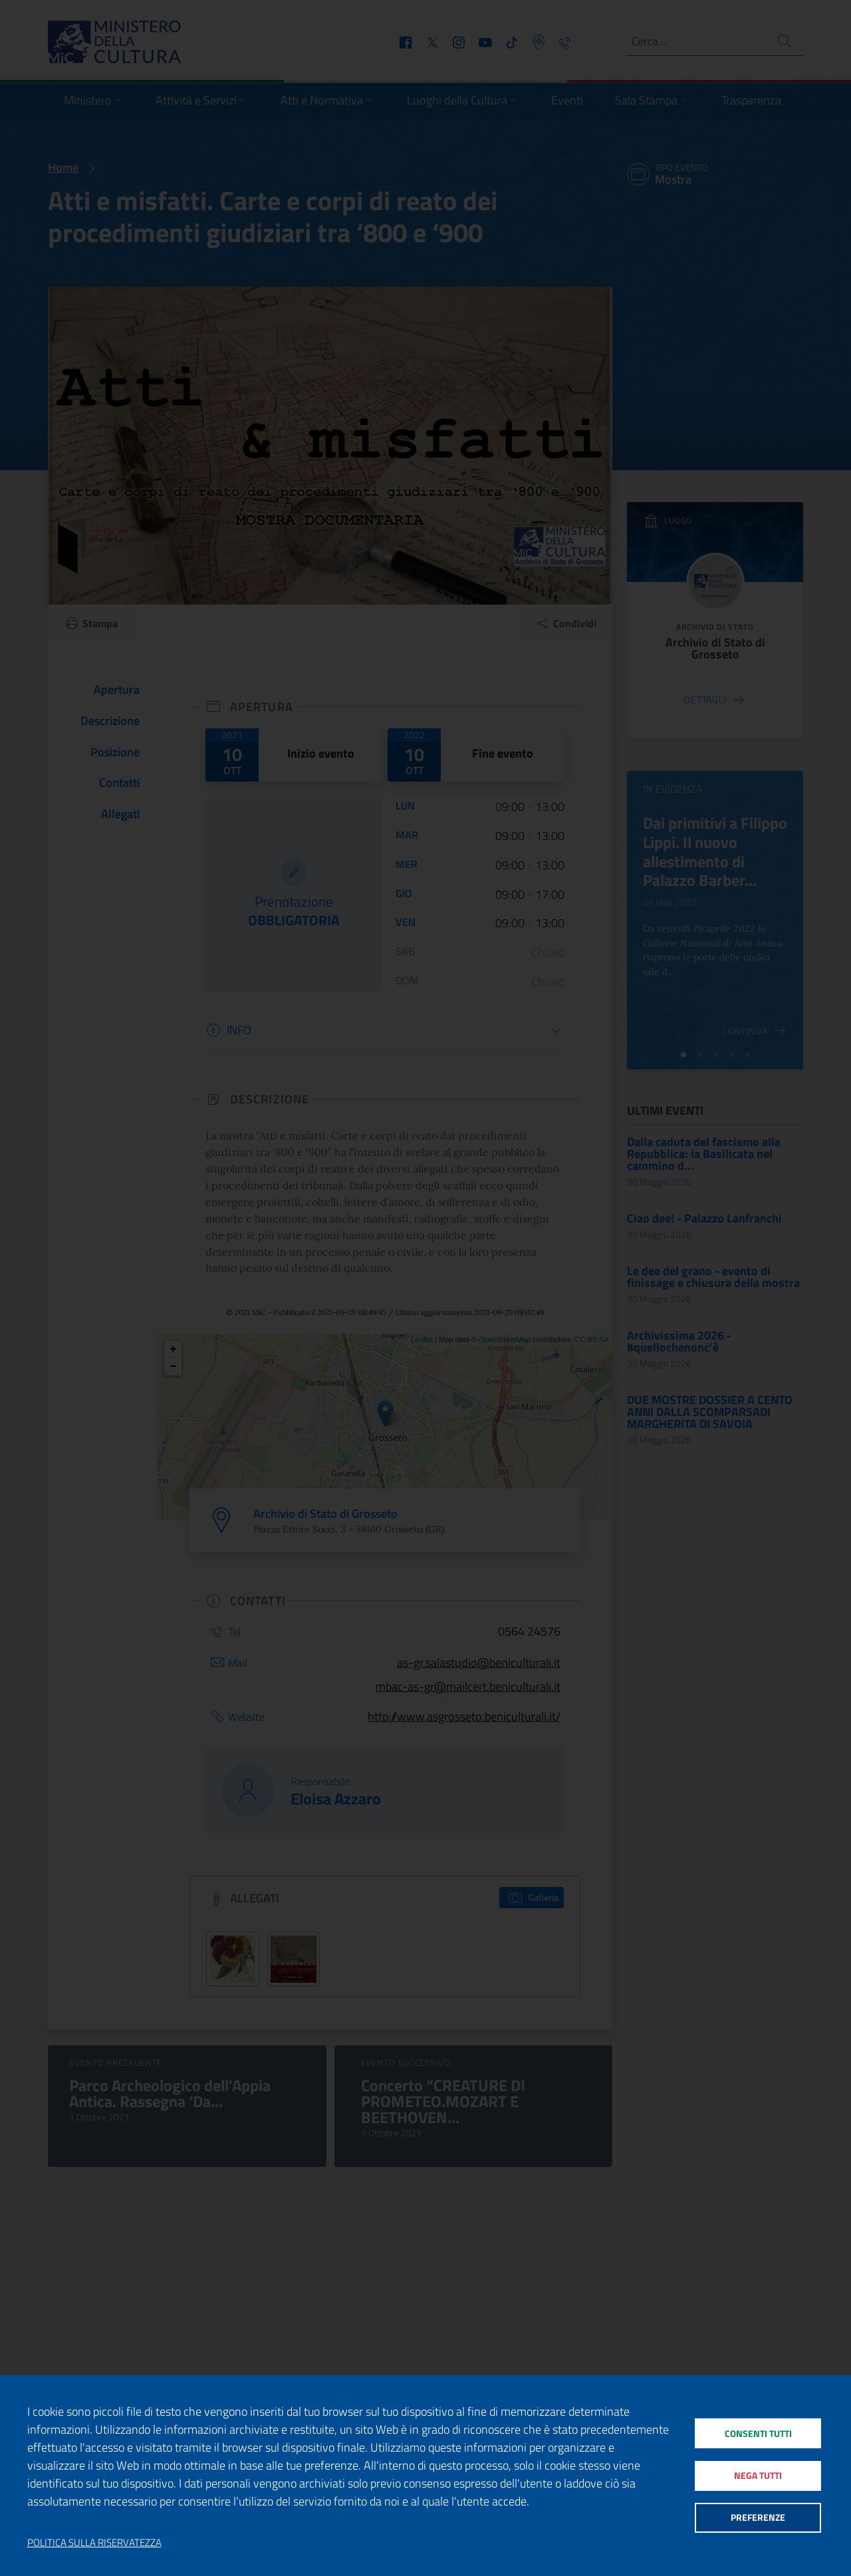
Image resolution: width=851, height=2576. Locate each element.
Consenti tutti (757, 2430)
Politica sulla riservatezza (94, 2543)
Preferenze (757, 2519)
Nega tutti (757, 2475)
